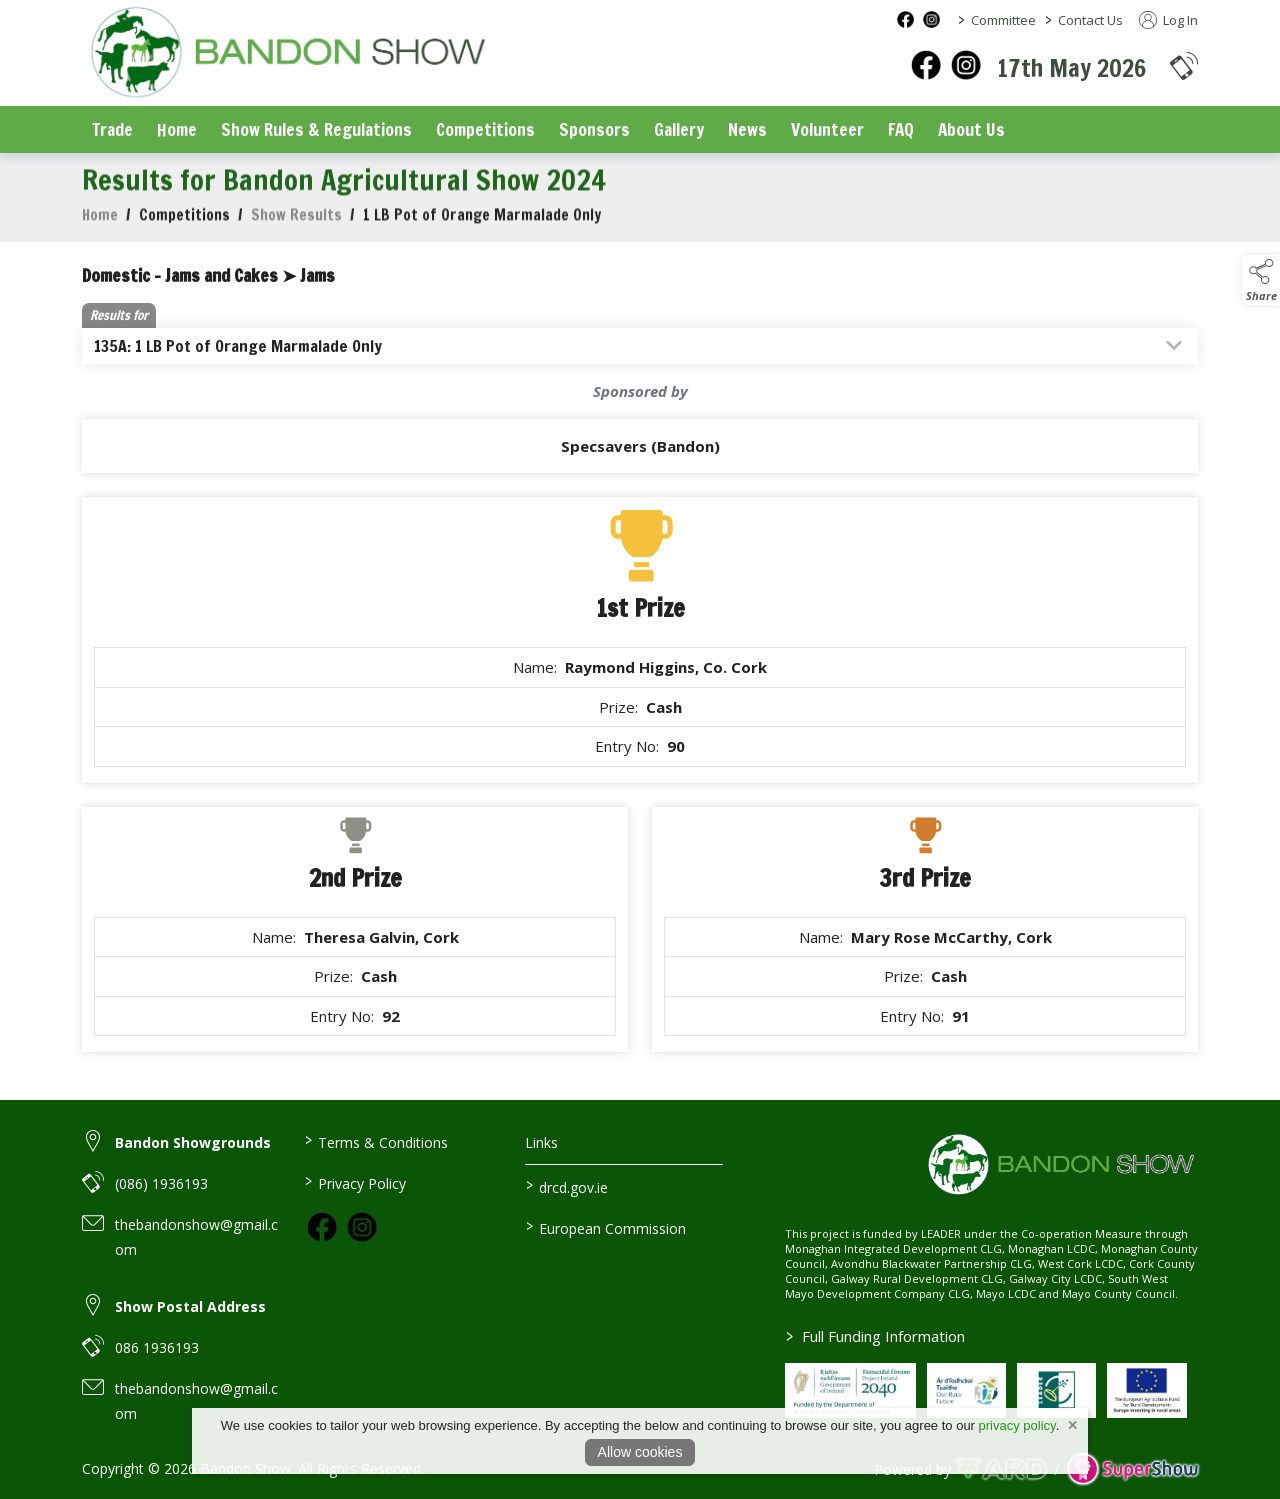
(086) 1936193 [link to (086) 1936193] (161, 1183)
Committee (1003, 20)
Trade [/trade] (112, 129)
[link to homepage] (287, 54)
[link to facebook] (322, 1227)
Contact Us (1090, 20)
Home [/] (177, 129)
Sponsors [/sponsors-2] (594, 129)
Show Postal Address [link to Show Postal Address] (190, 1306)
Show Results (296, 229)
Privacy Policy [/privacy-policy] (354, 1182)
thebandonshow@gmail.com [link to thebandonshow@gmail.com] (196, 1237)
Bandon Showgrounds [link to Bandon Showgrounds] (193, 1142)
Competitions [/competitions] (485, 129)
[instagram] (966, 65)
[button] (1184, 65)
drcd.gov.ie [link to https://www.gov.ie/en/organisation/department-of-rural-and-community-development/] (567, 1186)
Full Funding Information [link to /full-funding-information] (874, 1336)
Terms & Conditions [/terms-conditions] (375, 1141)
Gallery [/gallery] (679, 129)
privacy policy (1017, 1425)
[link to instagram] (362, 1227)
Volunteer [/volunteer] (827, 129)
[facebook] (926, 65)
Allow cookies (640, 1452)
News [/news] (747, 129)
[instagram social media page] (931, 19)
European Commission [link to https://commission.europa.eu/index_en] (606, 1227)
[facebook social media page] (905, 19)
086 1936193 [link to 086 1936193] (157, 1347)
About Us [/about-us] (971, 129)
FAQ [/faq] (901, 129)
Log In (1168, 20)
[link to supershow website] (1132, 1469)
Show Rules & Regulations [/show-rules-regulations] (316, 129)
